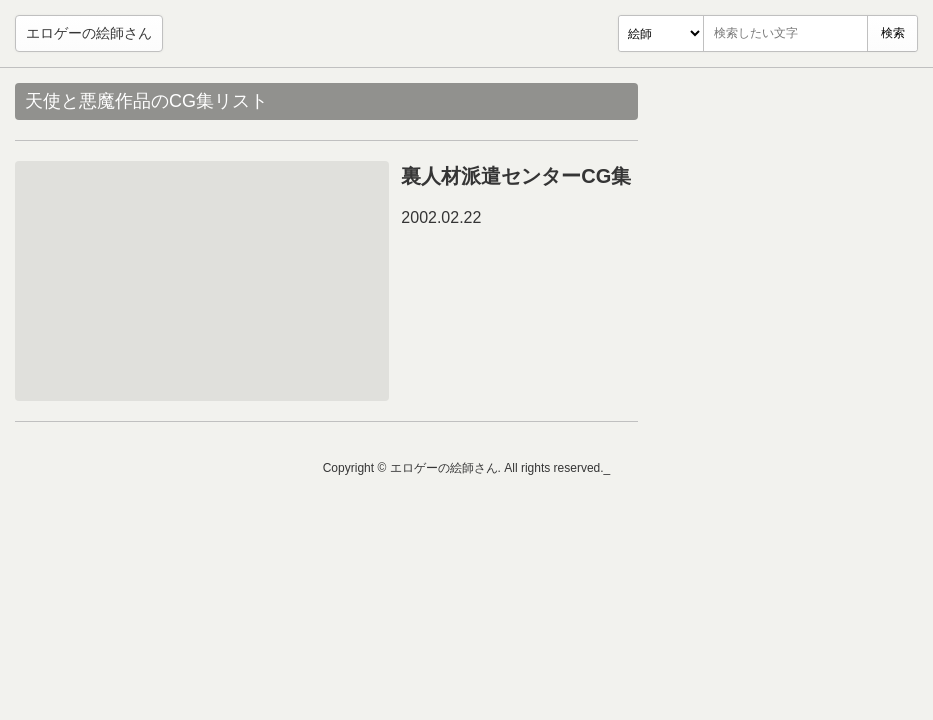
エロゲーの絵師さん (89, 33)
